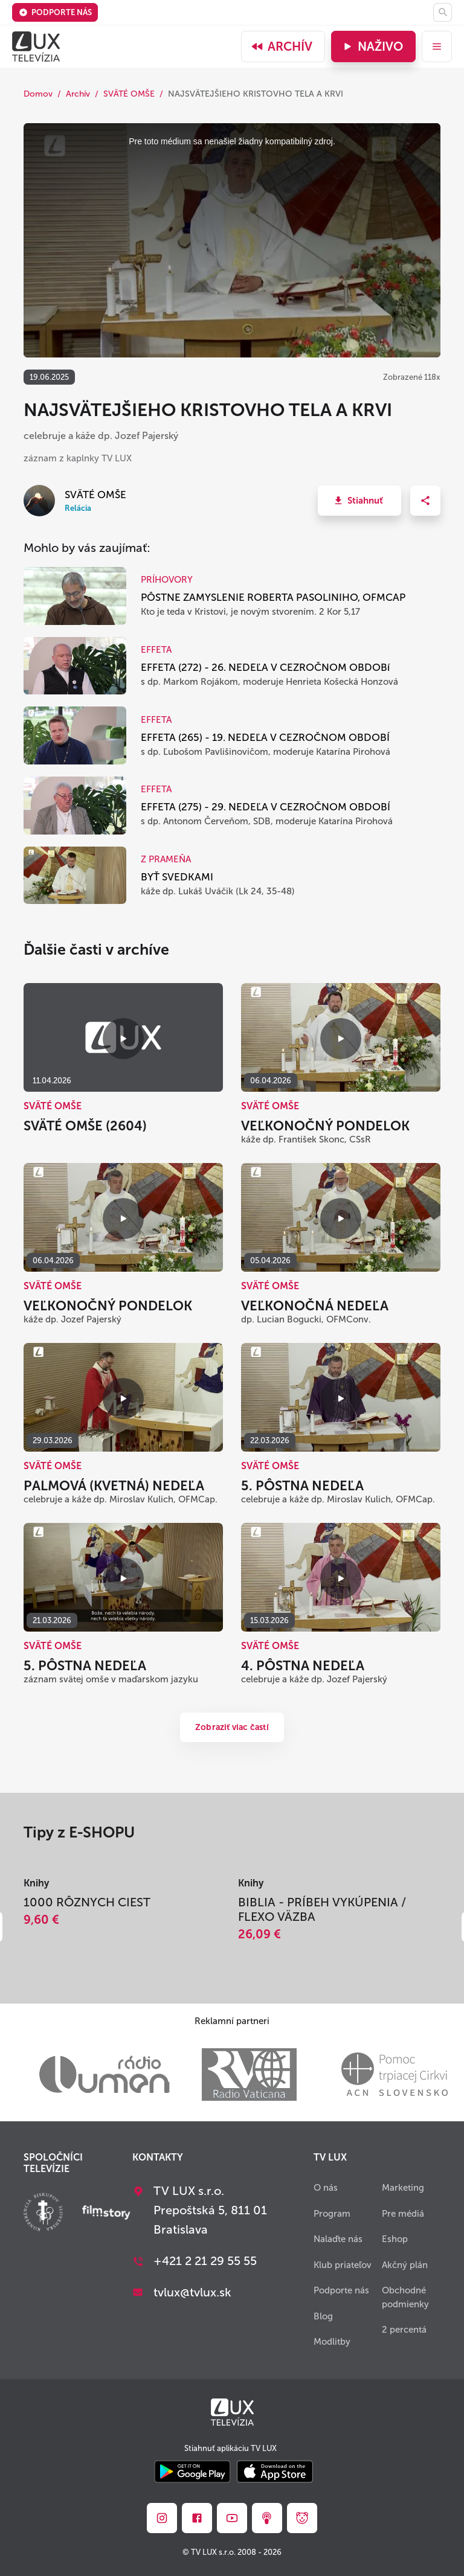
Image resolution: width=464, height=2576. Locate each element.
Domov (38, 94)
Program (332, 2213)
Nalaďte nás (338, 2239)
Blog (323, 2316)
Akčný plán (405, 2265)
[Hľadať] (442, 12)
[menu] (437, 46)
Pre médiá (403, 2213)
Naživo (372, 46)
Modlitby (332, 2341)
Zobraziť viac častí (232, 1727)
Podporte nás (55, 12)
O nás (326, 2187)
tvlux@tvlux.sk (192, 2292)
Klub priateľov (343, 2265)
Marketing (403, 2187)
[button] (359, 500)
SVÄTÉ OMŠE (129, 94)
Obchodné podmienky (405, 2297)
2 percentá (404, 2329)
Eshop (395, 2239)
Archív (281, 46)
